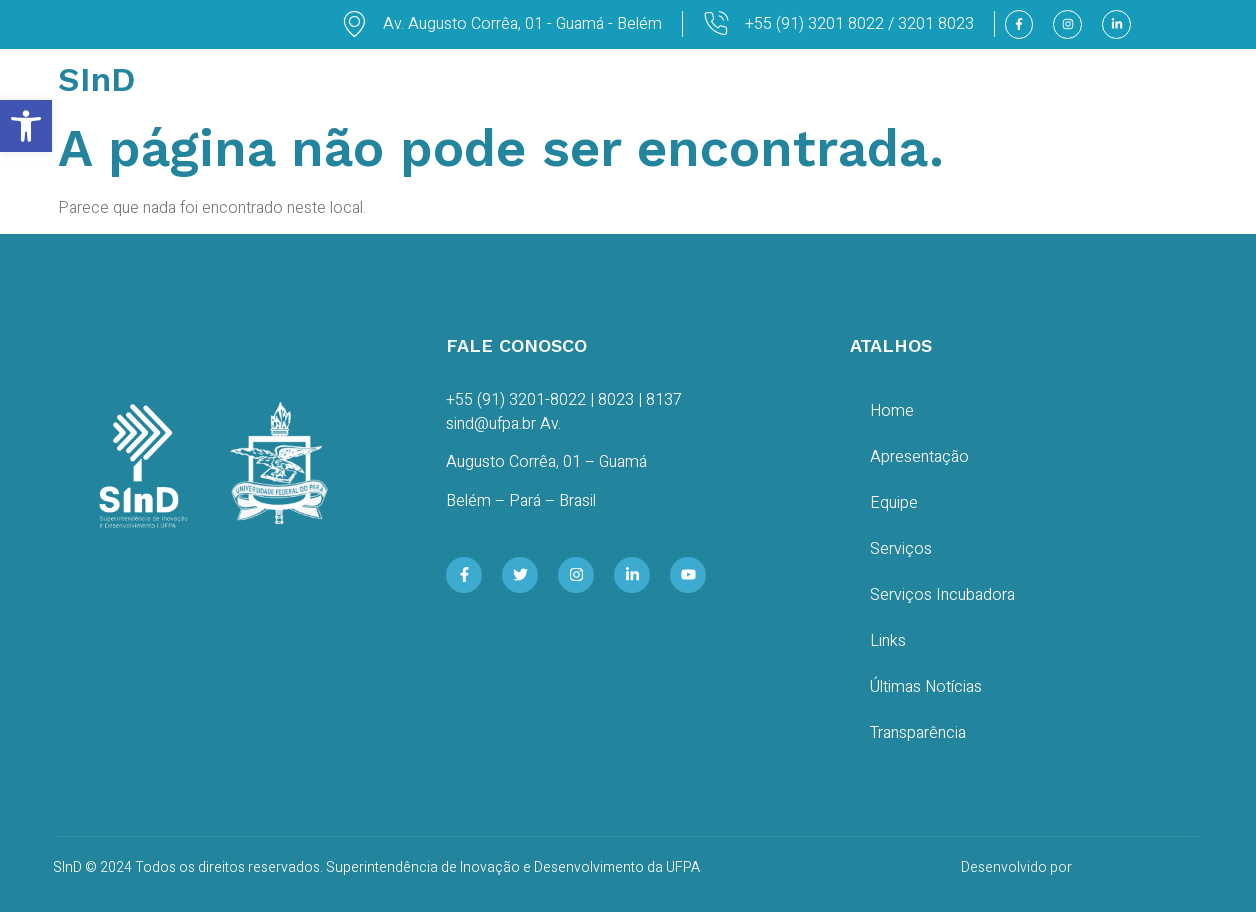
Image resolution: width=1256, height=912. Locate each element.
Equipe (894, 503)
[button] (26, 126)
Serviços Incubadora (942, 595)
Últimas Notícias (926, 687)
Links (888, 641)
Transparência (918, 733)
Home (892, 411)
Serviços (901, 549)
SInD (96, 79)
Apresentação (919, 457)
